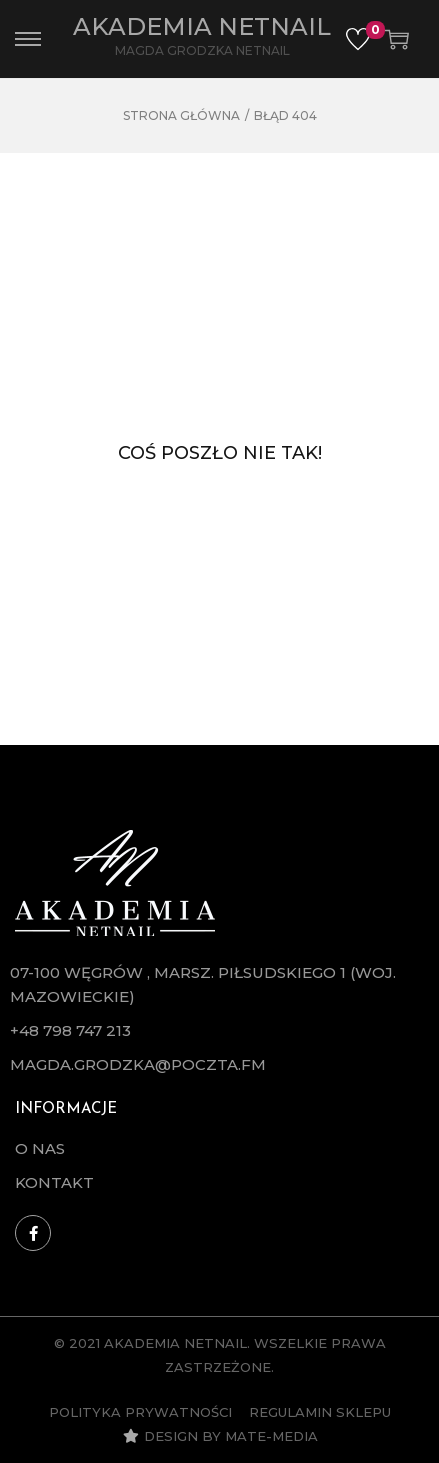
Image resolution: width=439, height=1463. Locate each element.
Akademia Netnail (202, 26)
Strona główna (181, 115)
